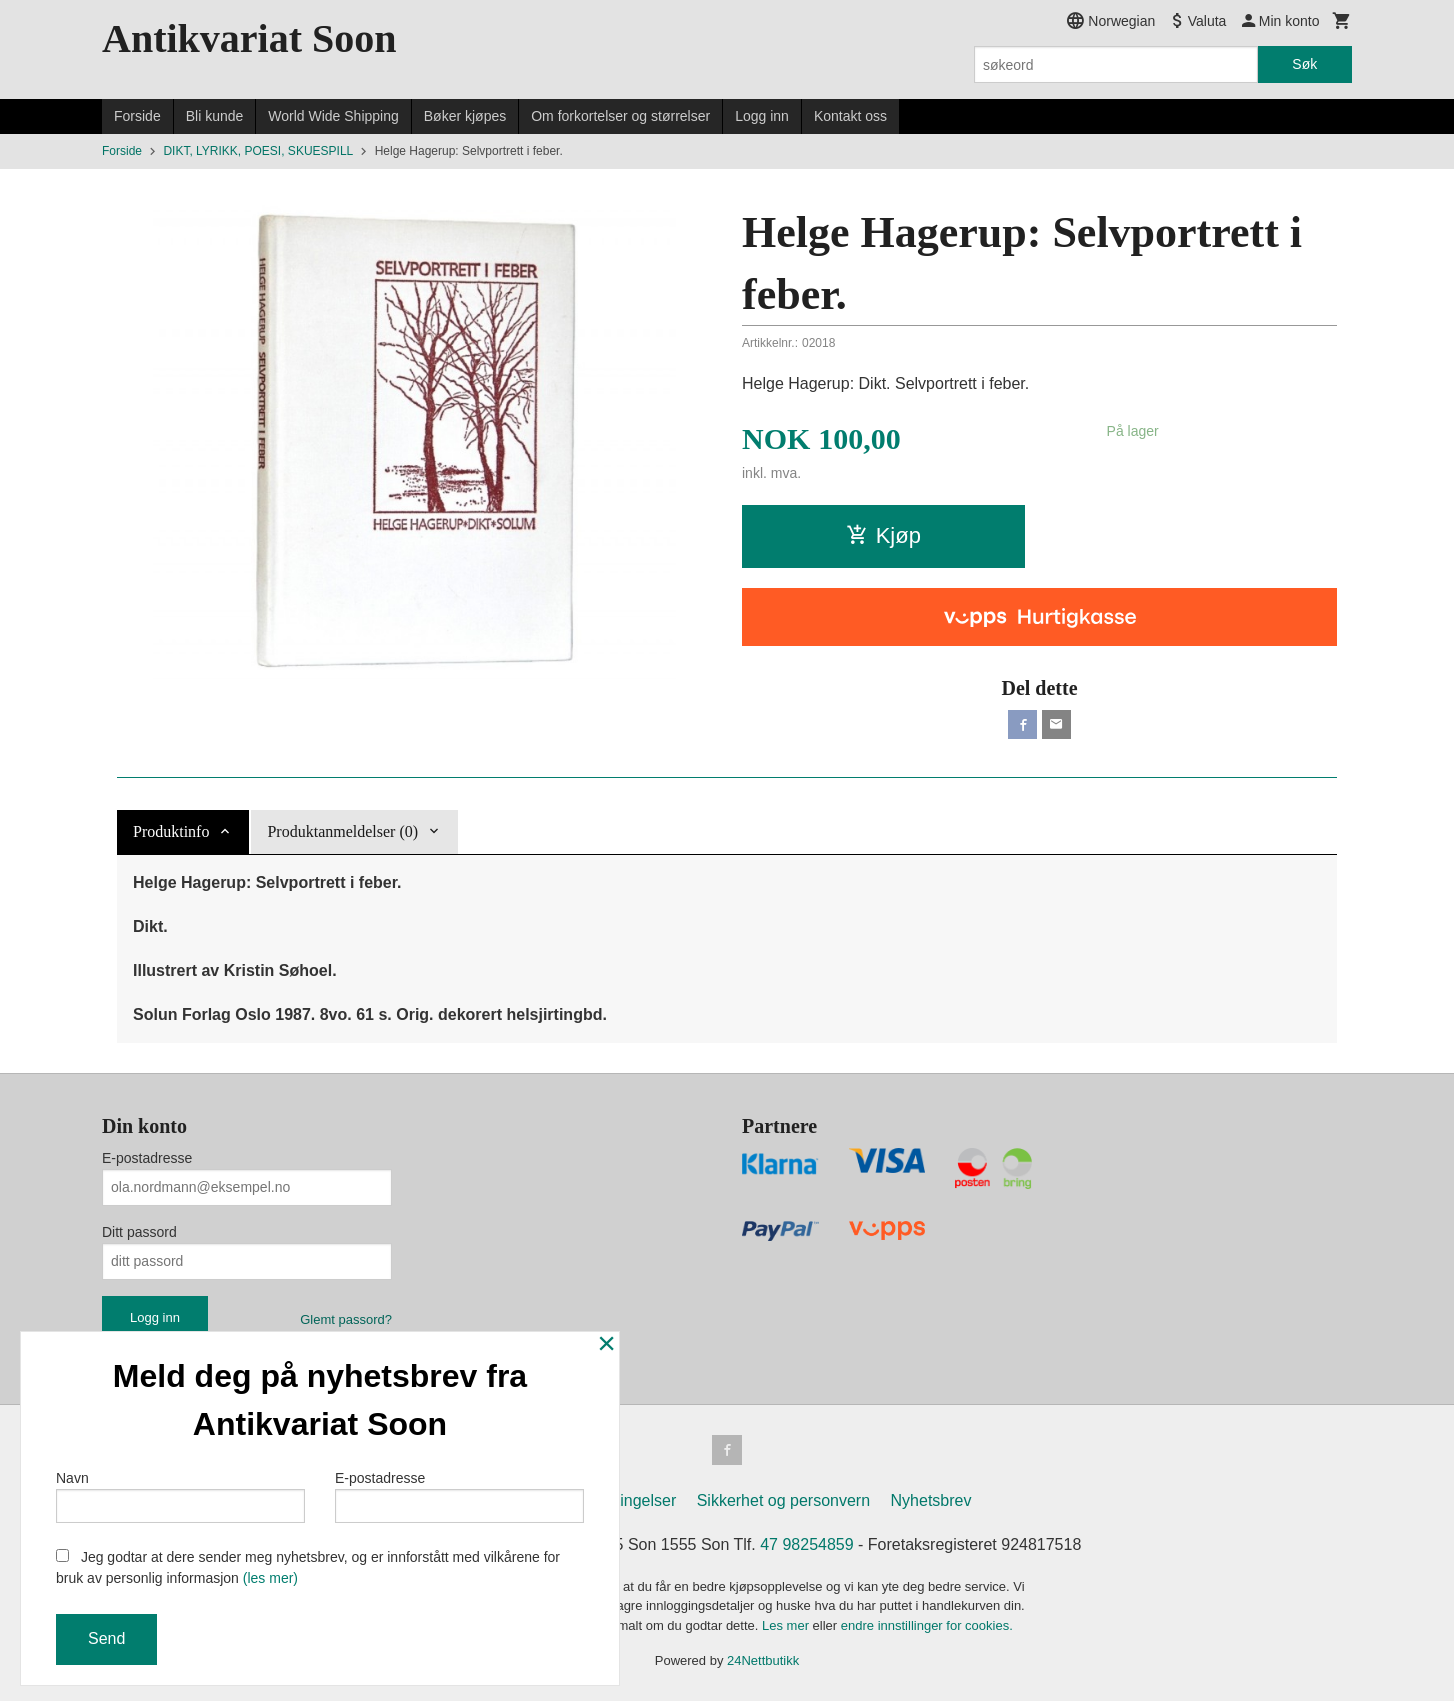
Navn (180, 1494)
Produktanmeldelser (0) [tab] (342, 834)
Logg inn (762, 116)
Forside (137, 116)
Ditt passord (139, 1235)
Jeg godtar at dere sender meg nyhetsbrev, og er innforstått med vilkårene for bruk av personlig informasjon (308, 1567)
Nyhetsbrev (931, 1505)
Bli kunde (215, 116)
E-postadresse (147, 1161)
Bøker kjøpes (465, 116)
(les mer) (270, 1578)
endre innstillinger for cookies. (927, 1630)
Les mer (787, 1630)
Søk (1304, 64)
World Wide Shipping (333, 116)
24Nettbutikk (763, 1666)
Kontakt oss (850, 116)
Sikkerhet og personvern (783, 1505)
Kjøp (883, 535)
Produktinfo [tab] (171, 834)
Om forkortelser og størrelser (620, 116)
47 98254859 (806, 1549)
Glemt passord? (346, 1322)
